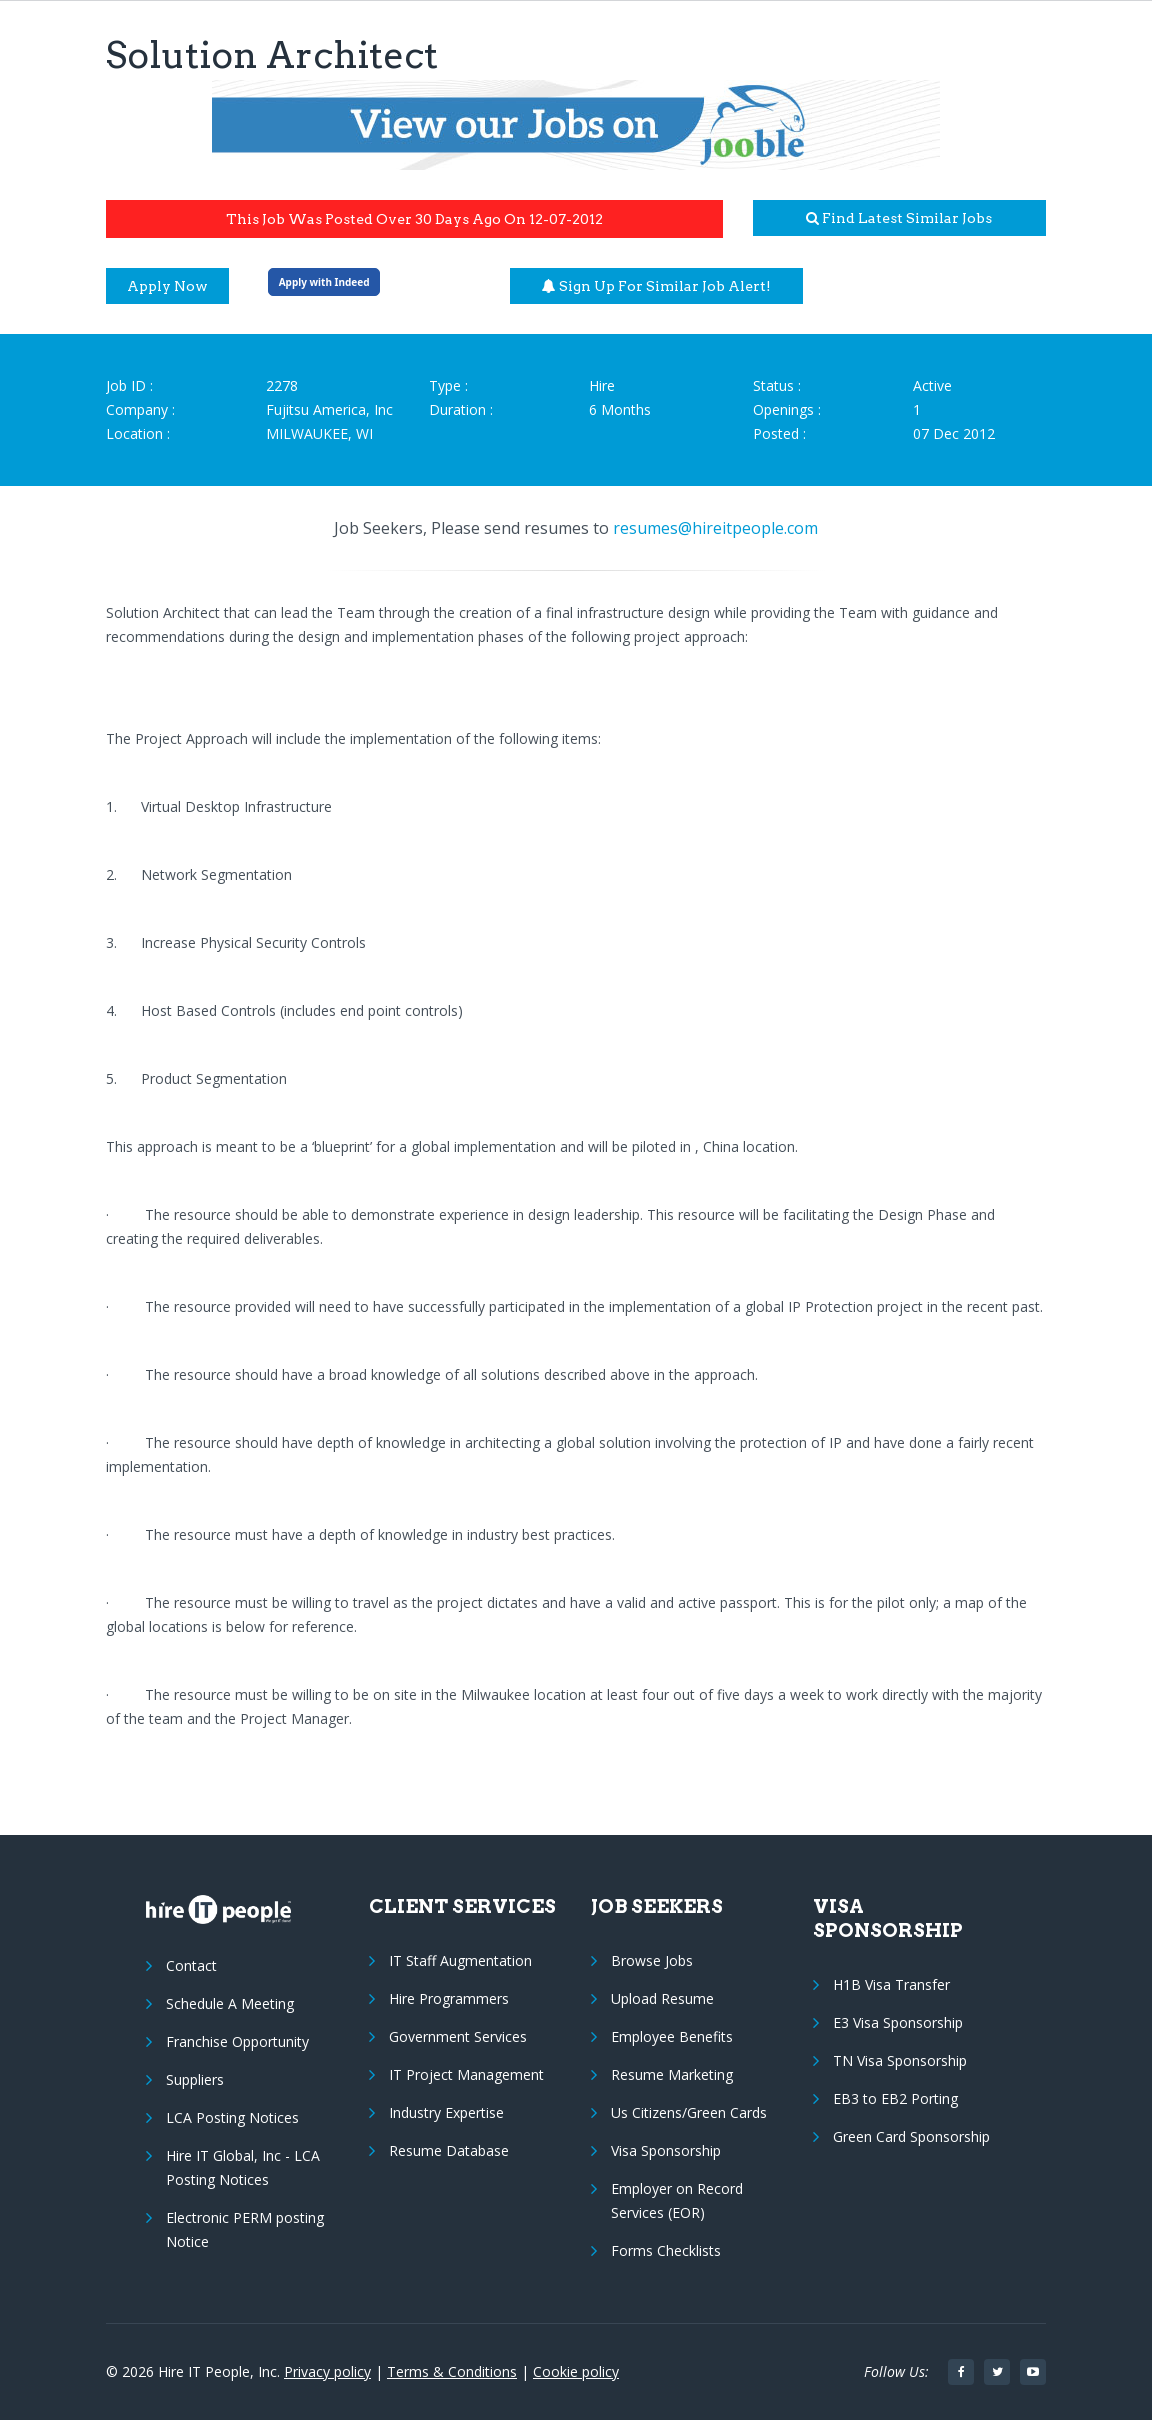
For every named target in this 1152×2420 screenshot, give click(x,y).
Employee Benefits (672, 2036)
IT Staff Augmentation (460, 1960)
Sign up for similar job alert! (656, 286)
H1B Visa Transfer (891, 1984)
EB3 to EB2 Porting (895, 2098)
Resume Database (449, 2150)
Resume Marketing (672, 2074)
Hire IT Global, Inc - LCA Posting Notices (243, 2167)
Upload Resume (662, 1998)
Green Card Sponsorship (911, 2136)
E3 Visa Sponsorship (898, 2022)
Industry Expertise (446, 2112)
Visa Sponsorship (666, 2150)
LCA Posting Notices (232, 2117)
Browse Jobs (652, 1960)
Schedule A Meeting (230, 2003)
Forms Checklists (666, 2250)
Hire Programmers (449, 1998)
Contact (191, 1965)
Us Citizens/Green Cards (689, 2112)
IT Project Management (466, 2074)
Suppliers (195, 2079)
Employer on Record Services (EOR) (677, 2200)
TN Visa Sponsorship (900, 2060)
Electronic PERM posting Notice (245, 2229)
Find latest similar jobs (899, 218)
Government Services (458, 2036)
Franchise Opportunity (237, 2041)
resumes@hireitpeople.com (715, 528)
